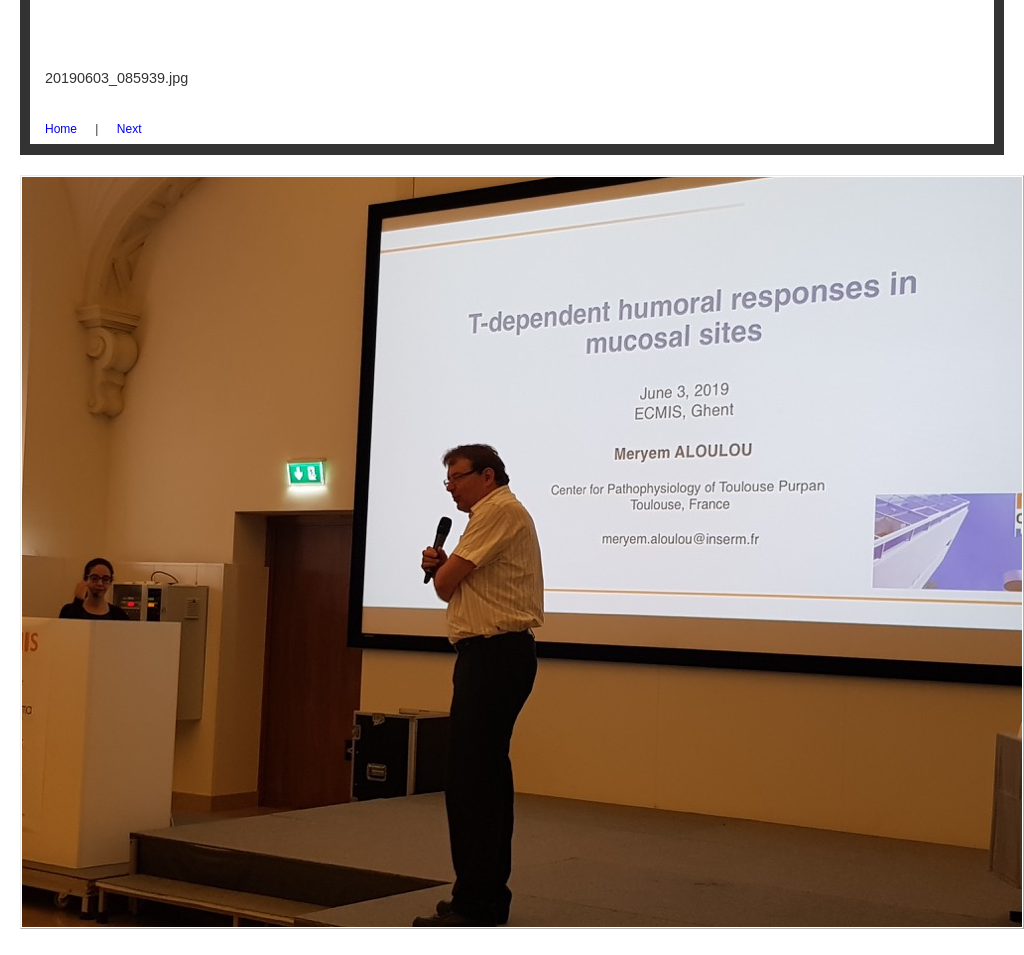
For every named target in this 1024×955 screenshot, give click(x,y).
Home (61, 129)
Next (129, 129)
